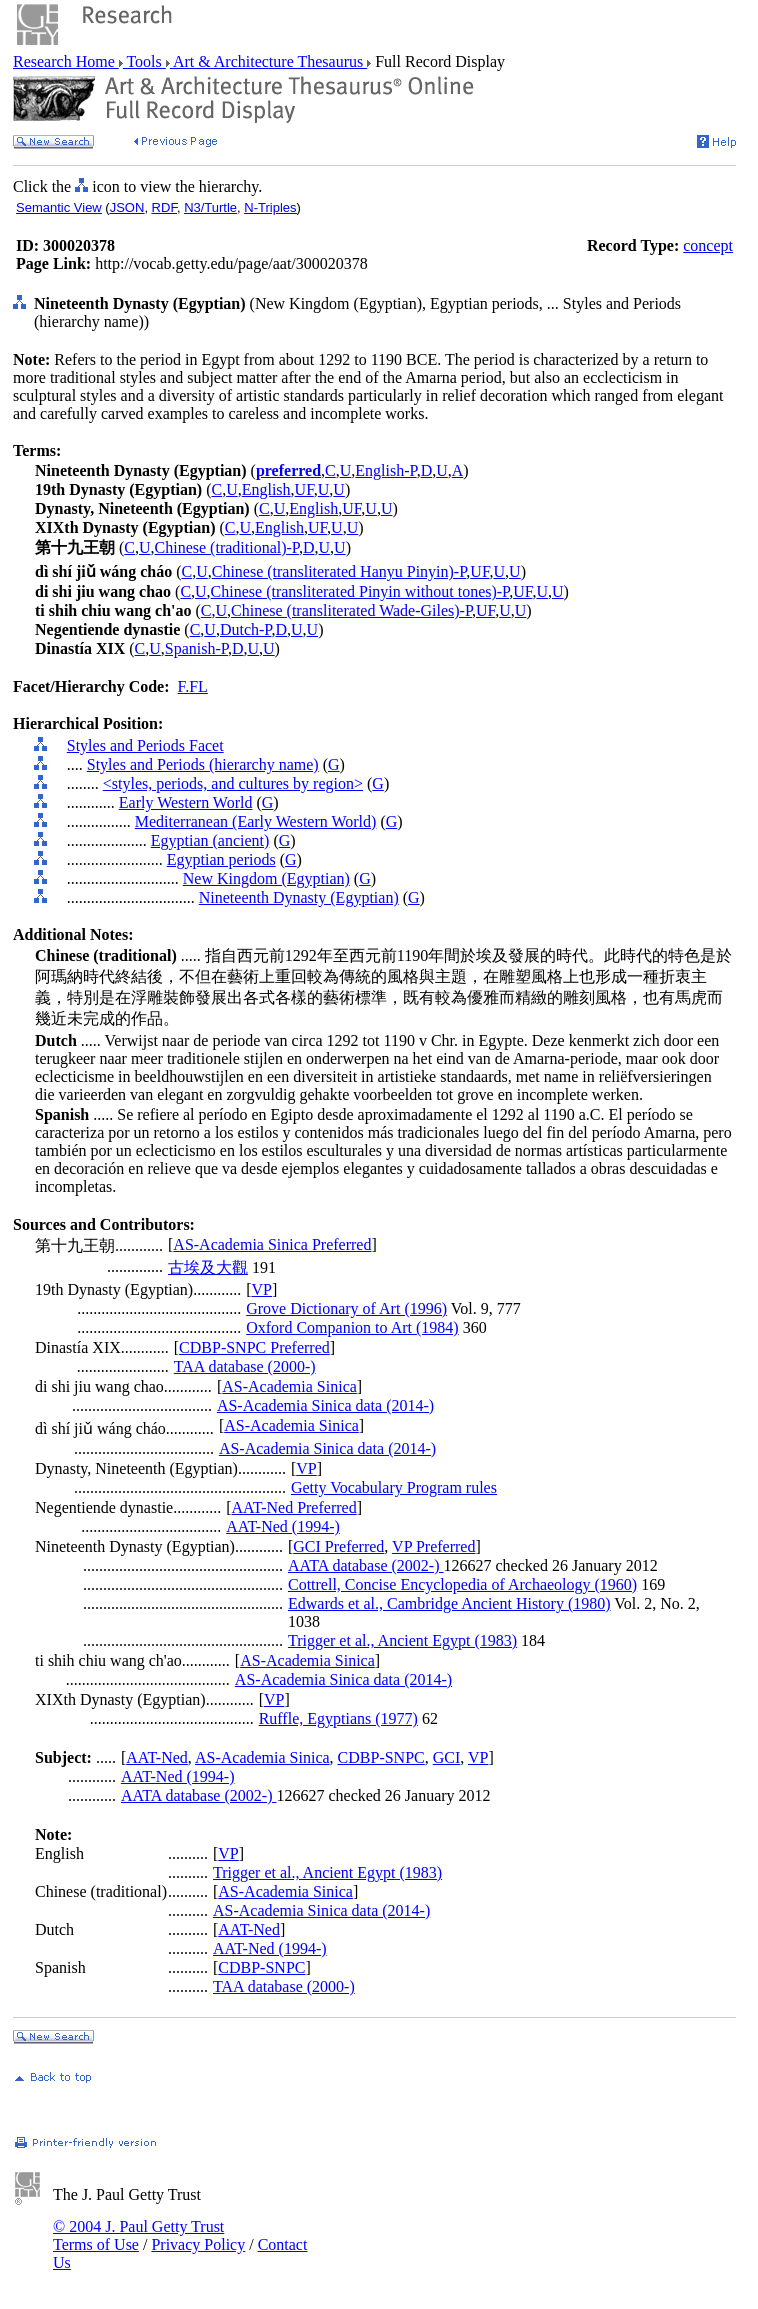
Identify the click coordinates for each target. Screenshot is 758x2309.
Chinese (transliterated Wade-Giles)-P (351, 610)
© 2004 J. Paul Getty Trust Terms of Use (138, 2235)
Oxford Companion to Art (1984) (352, 1327)
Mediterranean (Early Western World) (256, 821)
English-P (385, 470)
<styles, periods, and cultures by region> (233, 783)
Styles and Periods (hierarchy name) (203, 764)
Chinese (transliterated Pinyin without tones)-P (360, 591)
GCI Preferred (338, 1546)
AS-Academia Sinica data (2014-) (325, 1405)
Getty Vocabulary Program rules (394, 1487)
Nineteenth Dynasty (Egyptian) (299, 897)
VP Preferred (433, 1546)
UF (304, 489)
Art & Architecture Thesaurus (268, 61)
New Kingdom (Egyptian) (266, 878)
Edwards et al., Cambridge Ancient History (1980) (449, 1603)
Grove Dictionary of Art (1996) (346, 1308)
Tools (144, 61)
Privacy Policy (198, 2244)
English (266, 489)
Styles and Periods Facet (145, 745)
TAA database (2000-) (245, 1366)
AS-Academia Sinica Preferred (272, 1244)
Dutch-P (246, 629)
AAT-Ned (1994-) (283, 1526)
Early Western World (186, 802)
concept (708, 245)
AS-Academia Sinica (289, 1386)
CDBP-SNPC (381, 1757)
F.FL (193, 686)
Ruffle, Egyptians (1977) (338, 1718)
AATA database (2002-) (366, 1565)
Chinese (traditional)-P (227, 547)
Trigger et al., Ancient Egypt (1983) (402, 1640)
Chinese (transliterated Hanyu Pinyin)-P (339, 571)
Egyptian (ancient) (210, 840)
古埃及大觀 (208, 1267)
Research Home (66, 61)
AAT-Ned (157, 1757)
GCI (447, 1757)
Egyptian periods (221, 859)
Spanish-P (196, 648)
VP (262, 1289)
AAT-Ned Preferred (294, 1507)
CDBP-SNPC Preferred (254, 1347)
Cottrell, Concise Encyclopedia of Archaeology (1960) (462, 1584)
